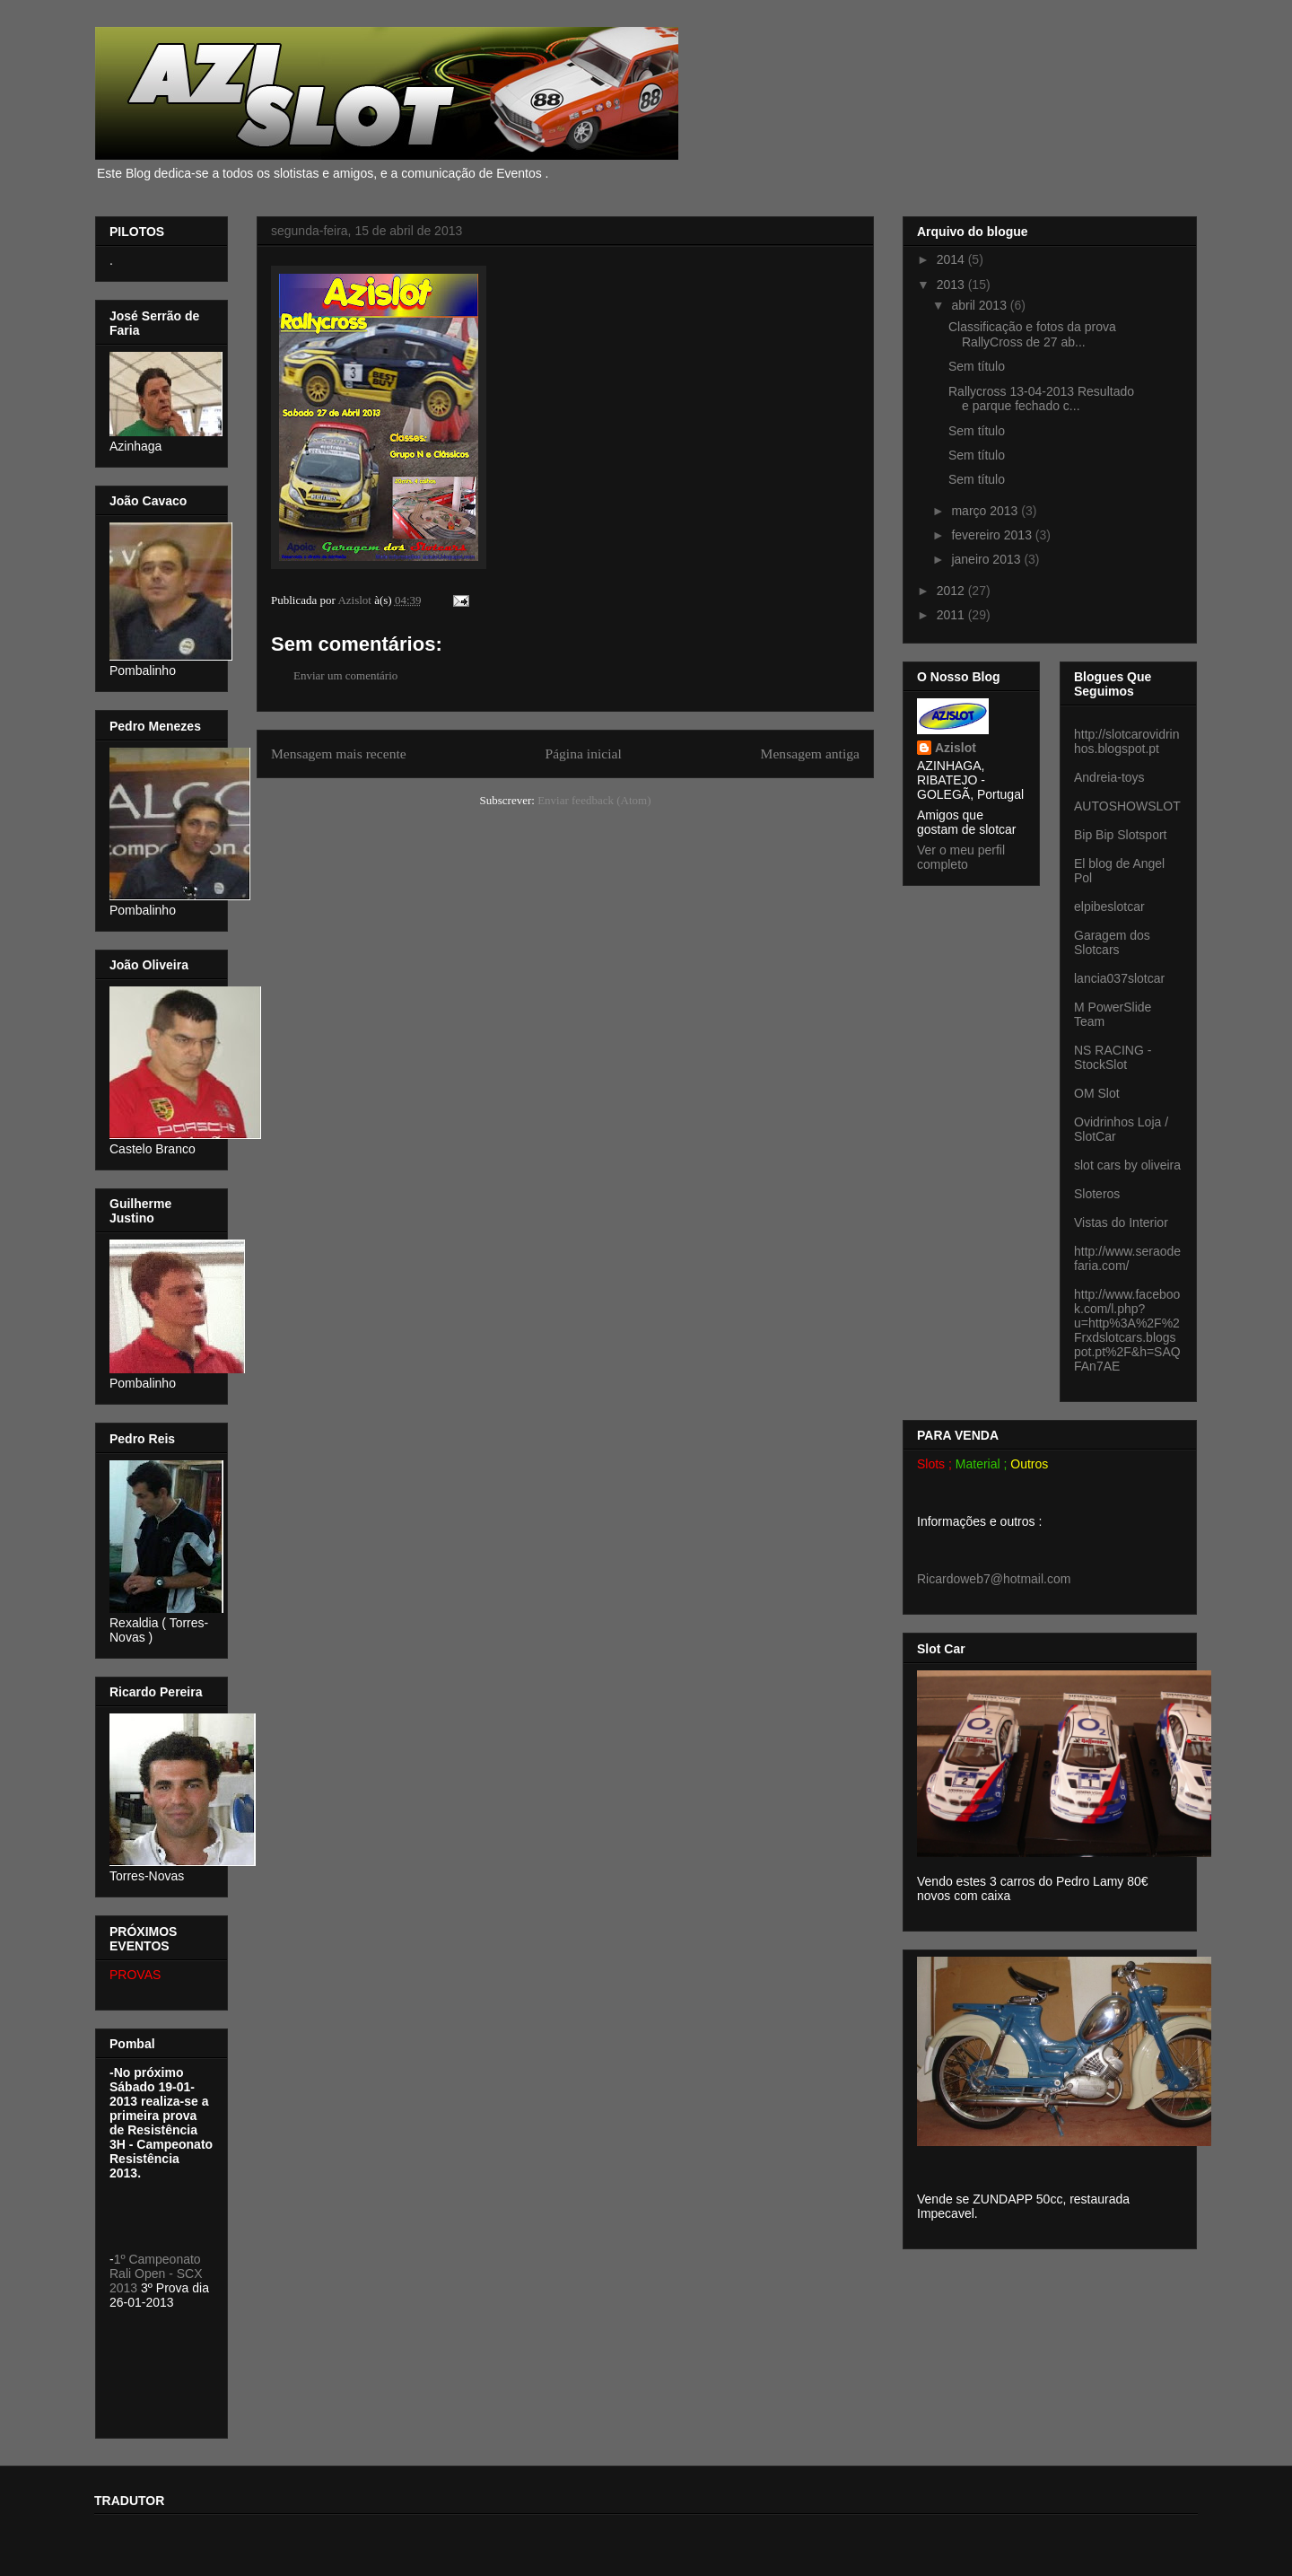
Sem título (976, 366)
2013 (952, 284)
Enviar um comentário (345, 675)
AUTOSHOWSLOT (1127, 806)
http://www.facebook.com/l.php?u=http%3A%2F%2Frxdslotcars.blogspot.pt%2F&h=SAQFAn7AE (1127, 1330)
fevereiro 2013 (992, 535)
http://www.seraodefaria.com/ (1127, 1258)
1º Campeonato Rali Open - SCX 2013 (155, 2273)
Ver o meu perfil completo (961, 857)
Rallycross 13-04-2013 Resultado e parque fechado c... (1041, 399)
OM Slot (1097, 1093)
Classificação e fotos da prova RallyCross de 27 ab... (1032, 334)
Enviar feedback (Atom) (593, 800)
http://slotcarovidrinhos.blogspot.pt (1127, 741)
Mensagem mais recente (338, 753)
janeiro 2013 (987, 559)
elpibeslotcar (1109, 906)
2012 (952, 590)
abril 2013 (980, 305)
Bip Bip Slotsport (1120, 835)
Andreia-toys (1109, 777)
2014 (952, 259)
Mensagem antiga (810, 753)
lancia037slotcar (1119, 978)
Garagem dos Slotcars (1112, 942)
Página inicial (583, 753)
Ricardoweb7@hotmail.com (993, 1579)
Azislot (955, 747)
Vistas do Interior (1121, 1222)
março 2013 (986, 511)
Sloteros (1097, 1194)
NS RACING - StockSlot (1112, 1057)
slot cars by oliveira (1127, 1165)
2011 (952, 615)
